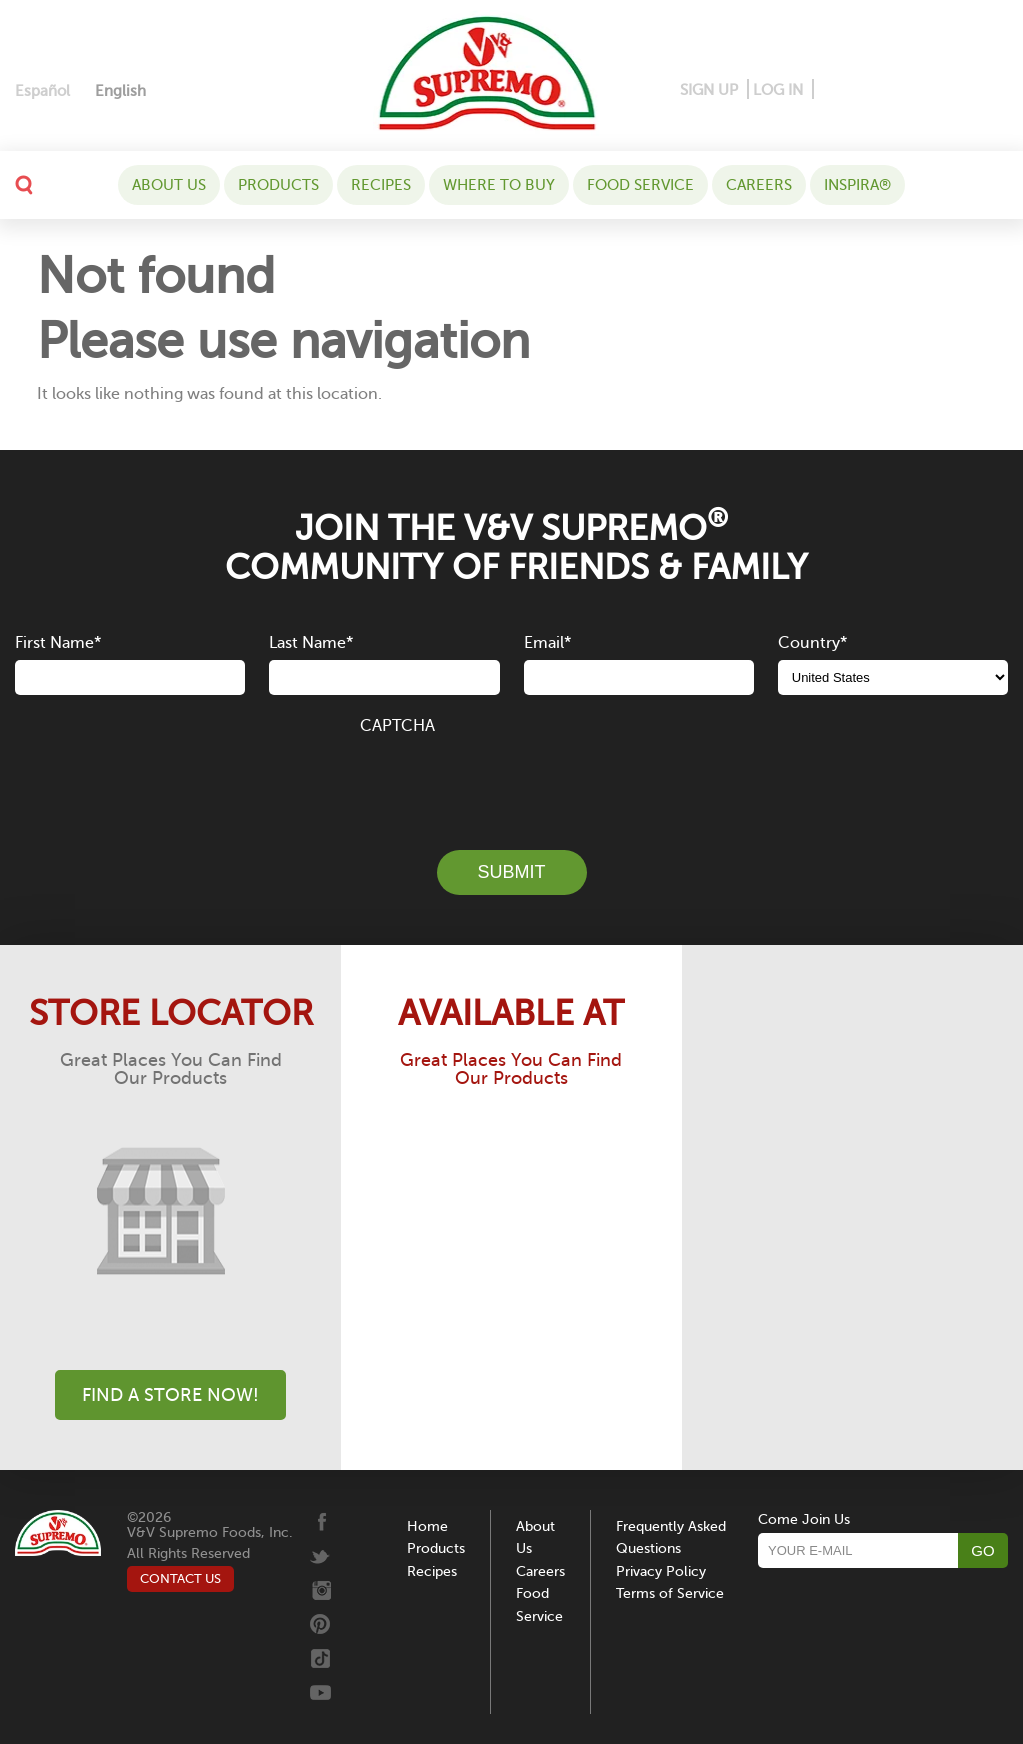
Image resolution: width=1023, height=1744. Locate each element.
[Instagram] (896, 90)
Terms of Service (670, 1593)
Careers (759, 185)
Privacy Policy (661, 1571)
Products (278, 185)
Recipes (381, 185)
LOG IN (778, 90)
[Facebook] (830, 90)
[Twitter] (930, 90)
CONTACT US (180, 1578)
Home (427, 1526)
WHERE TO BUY (499, 185)
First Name (58, 643)
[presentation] (512, 781)
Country (812, 643)
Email (547, 643)
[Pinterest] (860, 90)
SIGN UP (709, 90)
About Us (169, 185)
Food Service (640, 185)
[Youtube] (990, 90)
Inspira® (857, 185)
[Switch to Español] (42, 91)
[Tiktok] (960, 90)
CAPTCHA (397, 726)
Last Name (311, 643)
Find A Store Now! (170, 1395)
